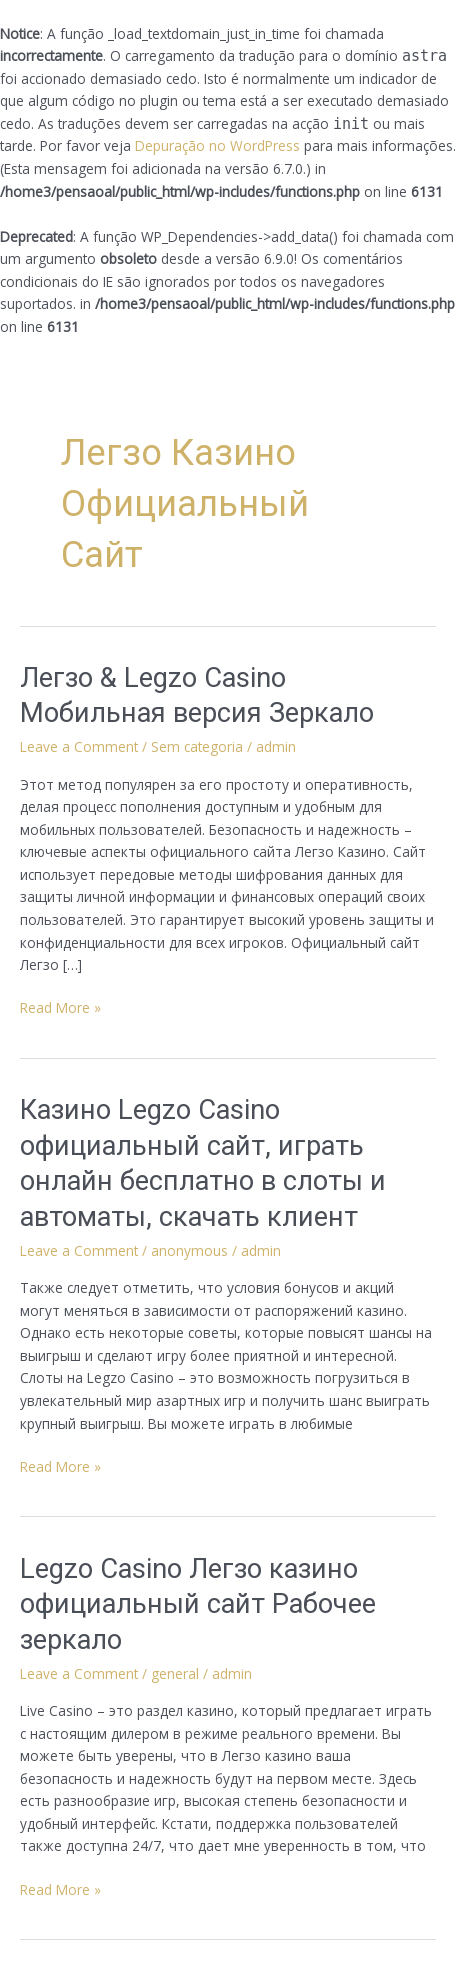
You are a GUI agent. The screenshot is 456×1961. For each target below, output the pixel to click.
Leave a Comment (79, 746)
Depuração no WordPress (217, 145)
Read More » (60, 1007)
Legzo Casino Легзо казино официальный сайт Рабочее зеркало (198, 1604)
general (175, 1673)
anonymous (189, 1250)
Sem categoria (197, 746)
